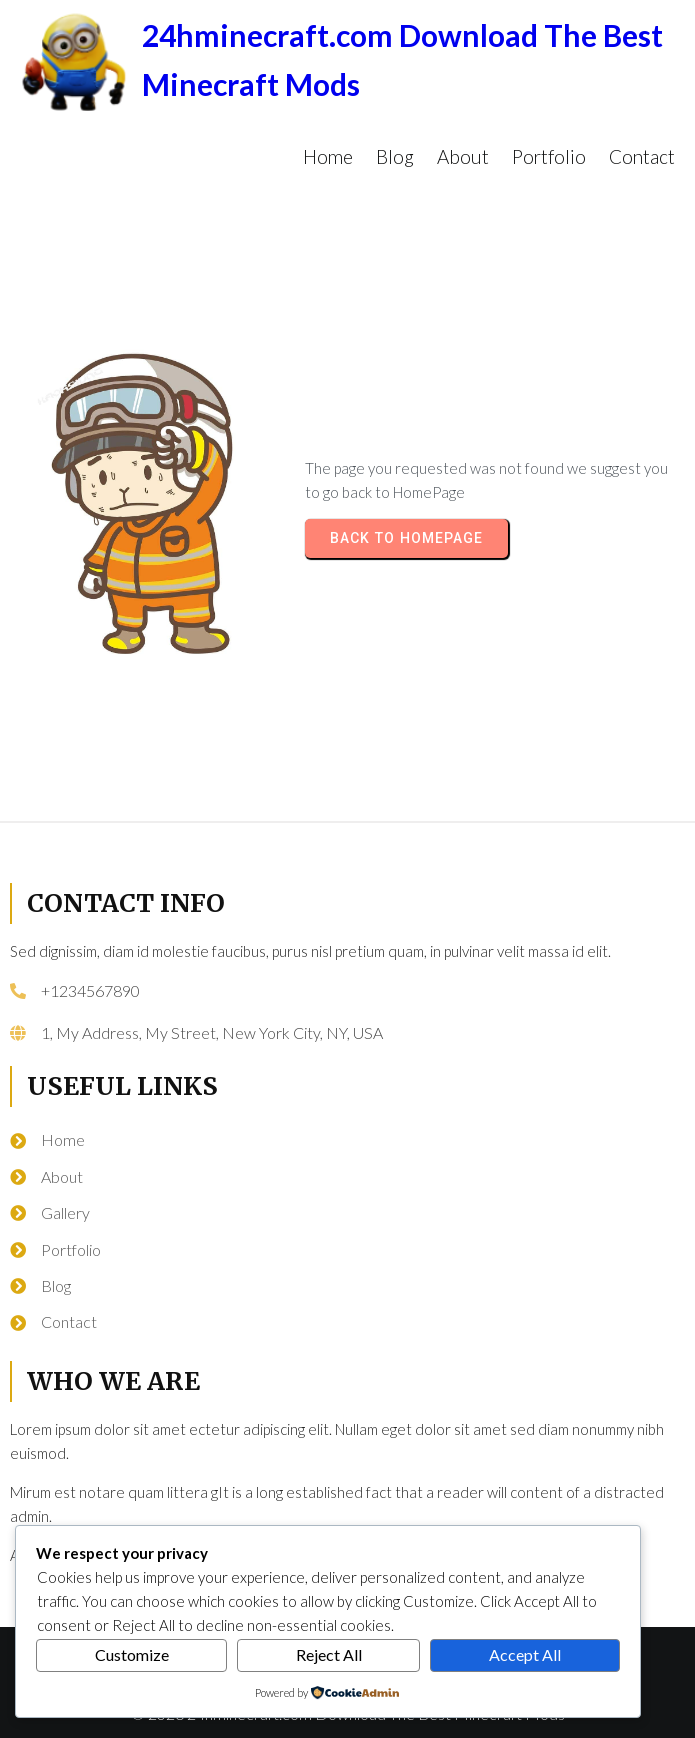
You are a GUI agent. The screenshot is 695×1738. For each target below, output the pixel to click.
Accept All (525, 1654)
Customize (132, 1654)
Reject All (329, 1654)
